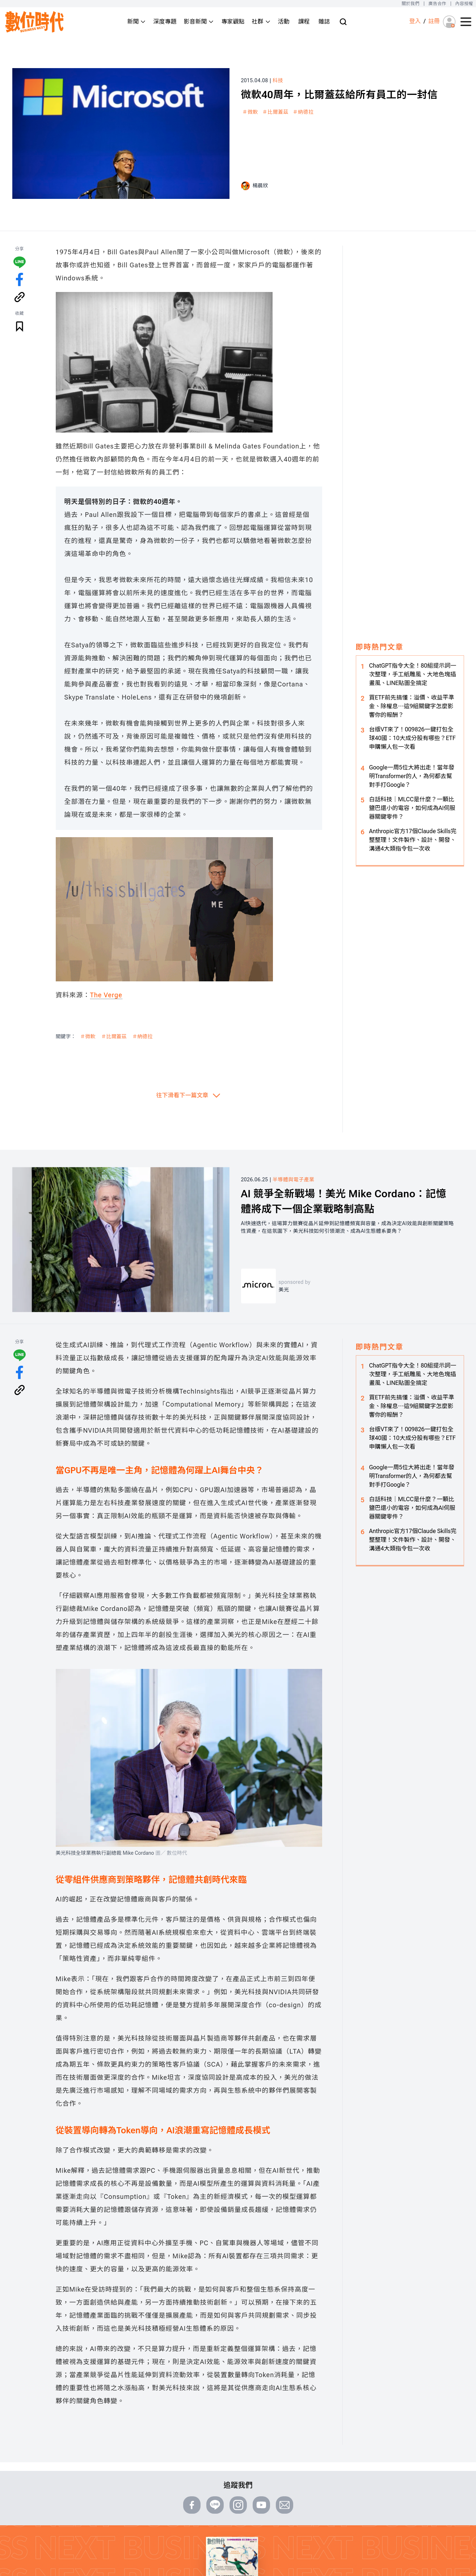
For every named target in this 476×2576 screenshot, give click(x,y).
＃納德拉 (303, 112)
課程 (304, 21)
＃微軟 (250, 112)
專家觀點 (232, 21)
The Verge (106, 995)
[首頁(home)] (35, 21)
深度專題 (164, 21)
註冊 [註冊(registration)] (434, 21)
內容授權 (464, 3)
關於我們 (410, 3)
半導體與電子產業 (293, 1179)
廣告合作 (437, 3)
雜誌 (324, 21)
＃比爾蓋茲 (275, 112)
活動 (284, 21)
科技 (278, 80)
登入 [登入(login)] (415, 21)
